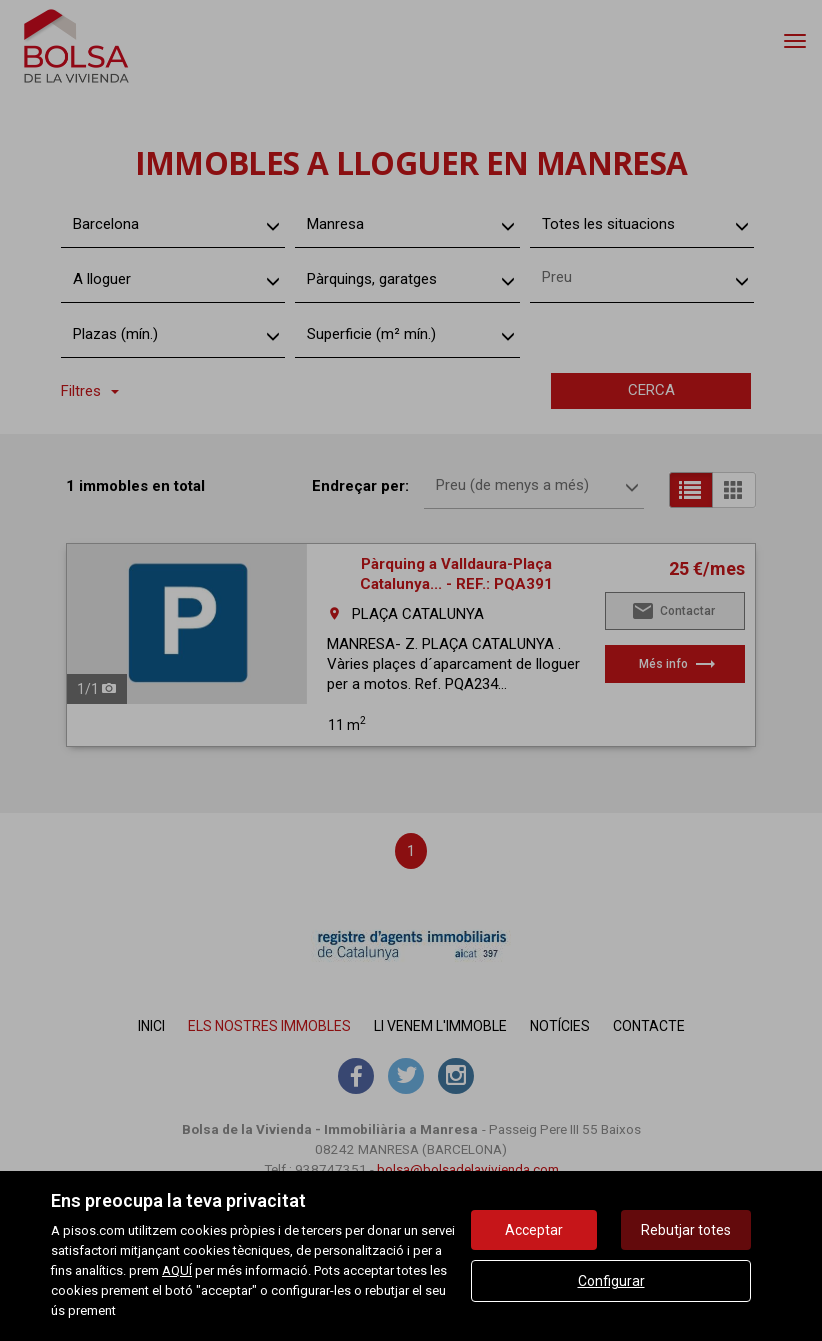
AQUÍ (177, 1270)
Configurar (611, 1281)
